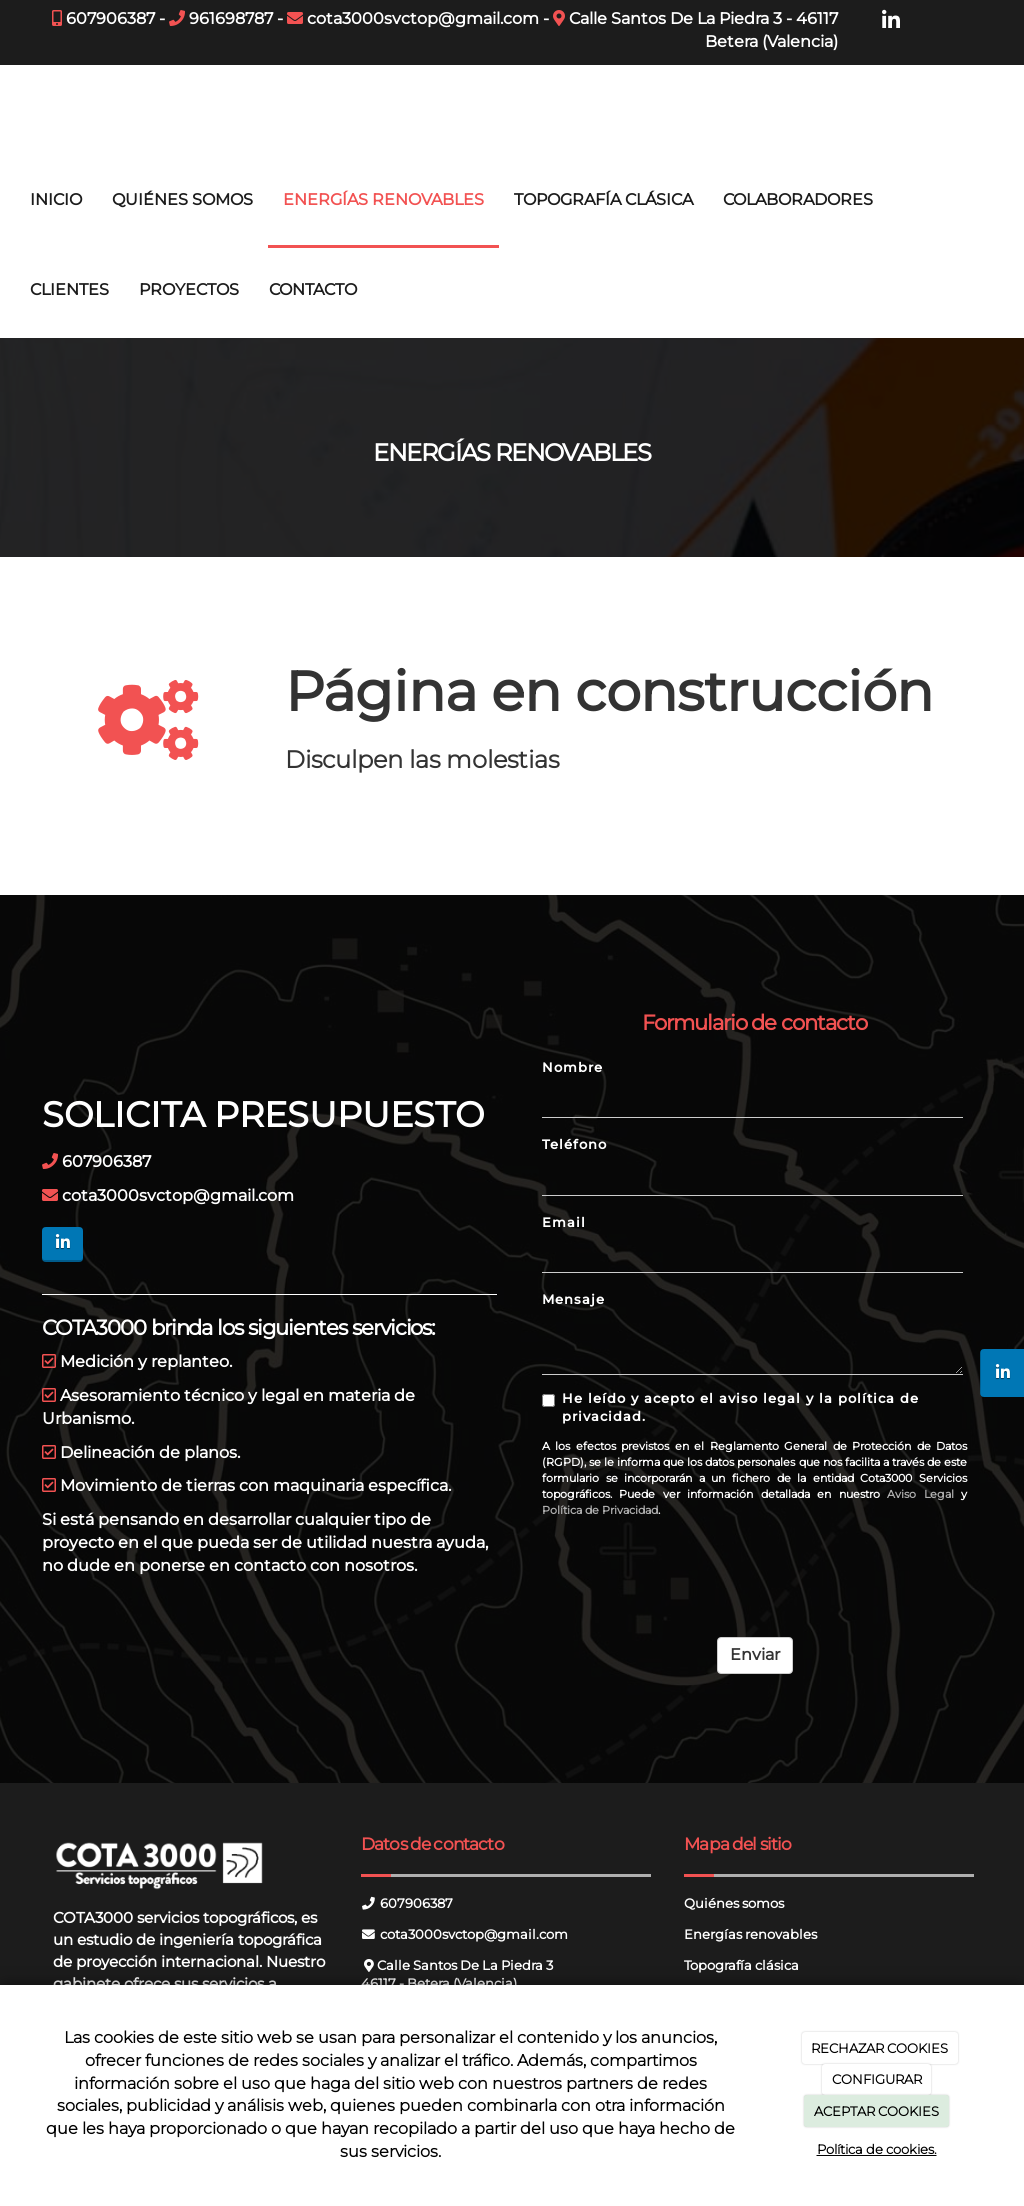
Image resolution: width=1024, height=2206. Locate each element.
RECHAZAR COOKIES (879, 2048)
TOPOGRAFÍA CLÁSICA (603, 199)
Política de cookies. (877, 2149)
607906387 (110, 18)
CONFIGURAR (877, 2079)
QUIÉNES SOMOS (182, 199)
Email (564, 1222)
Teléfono (574, 1144)
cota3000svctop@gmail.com (423, 18)
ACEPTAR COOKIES (876, 2111)
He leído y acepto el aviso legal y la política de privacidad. (730, 1407)
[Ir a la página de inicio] (10, 110)
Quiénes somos (734, 1903)
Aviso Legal (920, 1494)
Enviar (755, 1654)
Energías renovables (750, 1934)
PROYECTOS (189, 289)
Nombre (572, 1067)
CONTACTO (313, 289)
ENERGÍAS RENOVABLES (383, 199)
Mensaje (573, 1299)
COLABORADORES (798, 199)
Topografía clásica (741, 1965)
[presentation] (694, 1570)
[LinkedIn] (891, 21)
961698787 (231, 18)
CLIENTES (69, 289)
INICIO (56, 199)
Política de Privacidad (600, 1510)
